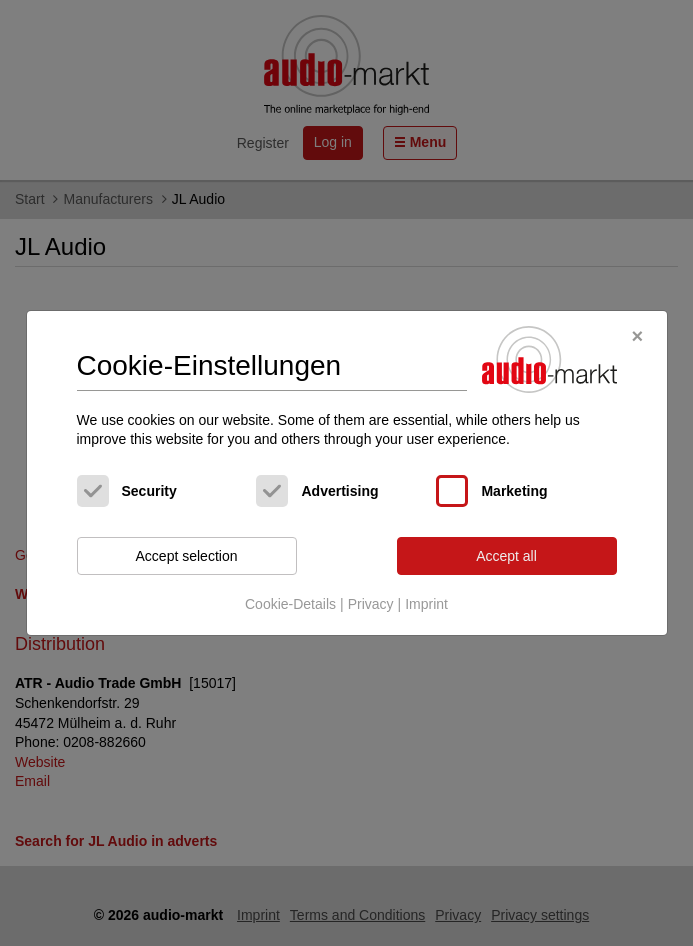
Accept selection (187, 556)
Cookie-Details (290, 604)
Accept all (506, 556)
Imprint (426, 604)
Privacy (371, 604)
